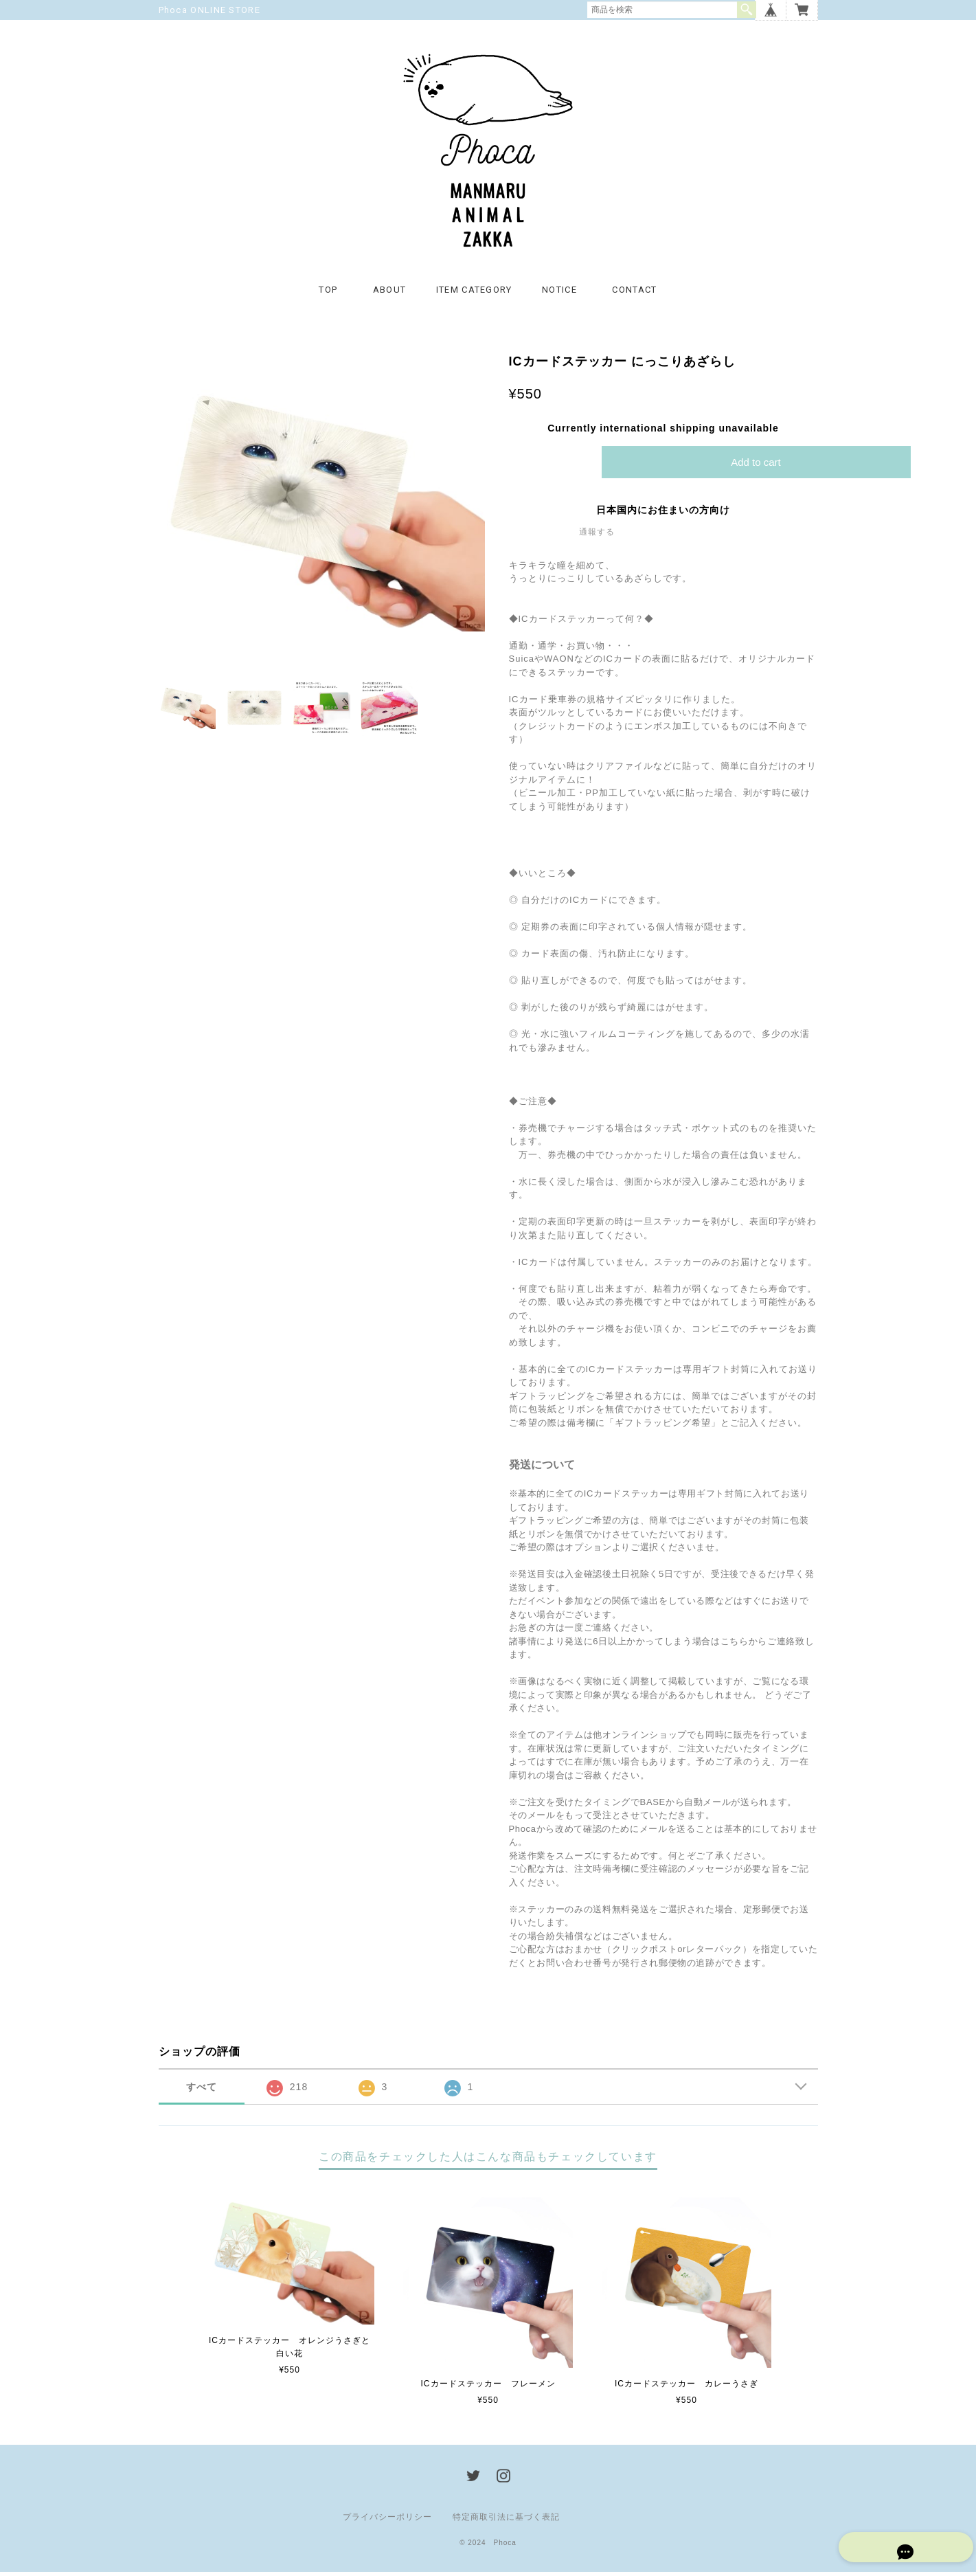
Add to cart (756, 466)
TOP (328, 294)
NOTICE (559, 294)
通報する (597, 536)
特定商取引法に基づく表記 (506, 2521)
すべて (201, 2091)
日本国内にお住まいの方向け (663, 513)
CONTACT (634, 294)
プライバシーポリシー (387, 2521)
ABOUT (390, 294)
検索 (746, 9)
